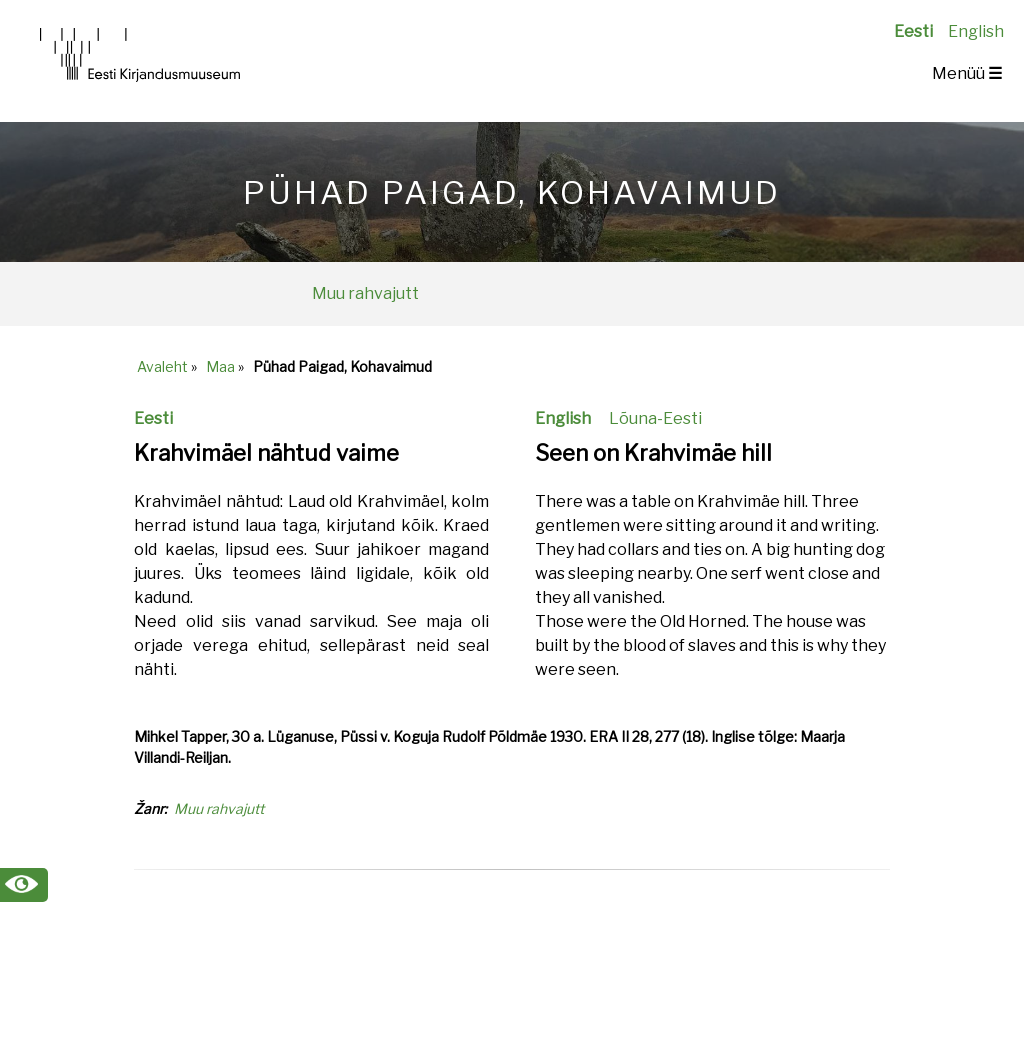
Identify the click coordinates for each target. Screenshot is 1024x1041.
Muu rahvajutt (365, 293)
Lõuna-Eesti (655, 418)
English (976, 31)
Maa (220, 366)
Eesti (913, 31)
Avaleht (162, 366)
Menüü (967, 73)
